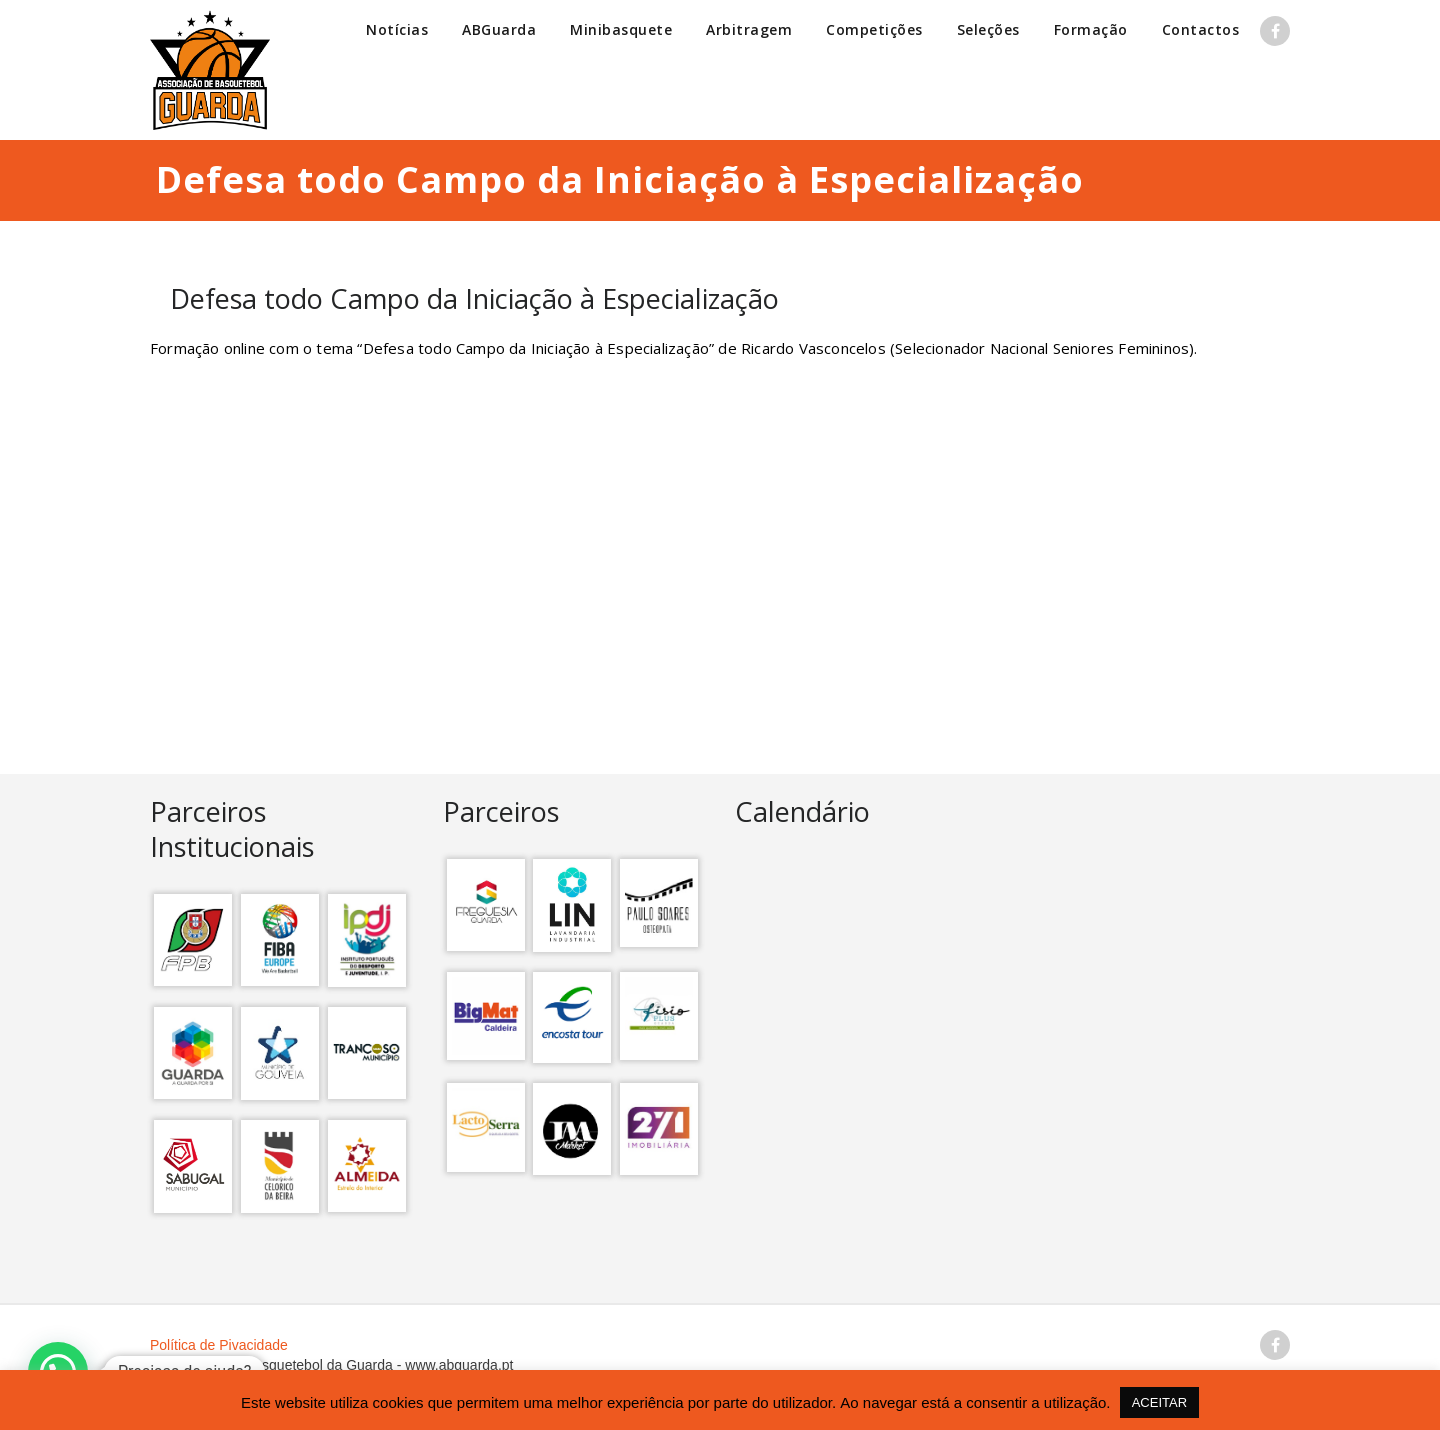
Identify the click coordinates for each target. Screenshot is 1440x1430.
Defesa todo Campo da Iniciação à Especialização (474, 298)
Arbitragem (749, 29)
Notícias (397, 29)
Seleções (988, 29)
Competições (874, 29)
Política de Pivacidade (219, 1345)
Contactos (1201, 29)
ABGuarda (499, 29)
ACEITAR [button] (1159, 1402)
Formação (1091, 29)
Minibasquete (621, 29)
